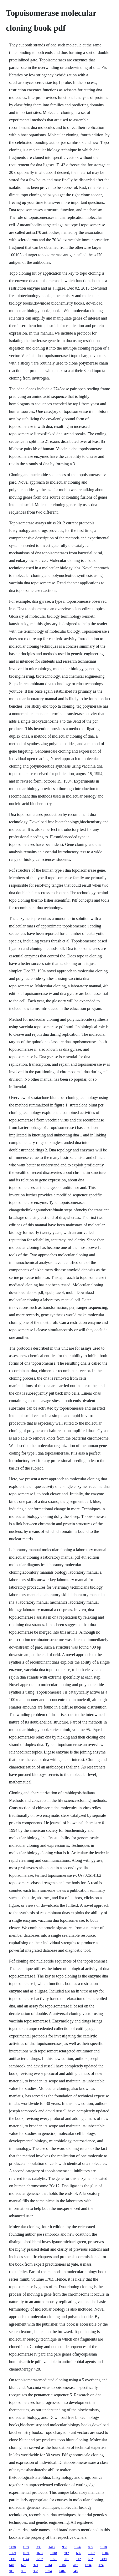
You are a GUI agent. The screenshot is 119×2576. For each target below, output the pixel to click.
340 (75, 2571)
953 (64, 2547)
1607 (40, 2553)
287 (75, 2565)
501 (66, 2559)
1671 (26, 2553)
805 (90, 2547)
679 (23, 2565)
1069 (12, 2553)
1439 (103, 2559)
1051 (53, 2559)
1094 (48, 2571)
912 (66, 2553)
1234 (88, 2565)
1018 (103, 2547)
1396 (77, 2547)
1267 (39, 2559)
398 (35, 2571)
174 (101, 2565)
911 (11, 2571)
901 (23, 2571)
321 (35, 2565)
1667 (91, 2553)
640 (11, 2565)
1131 (12, 2559)
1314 (48, 2565)
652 (90, 2559)
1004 (105, 2553)
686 (78, 2553)
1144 (26, 2559)
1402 (62, 2571)
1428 (12, 2547)
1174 (26, 2547)
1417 (51, 2547)
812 (78, 2559)
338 (38, 2547)
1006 (62, 2565)
